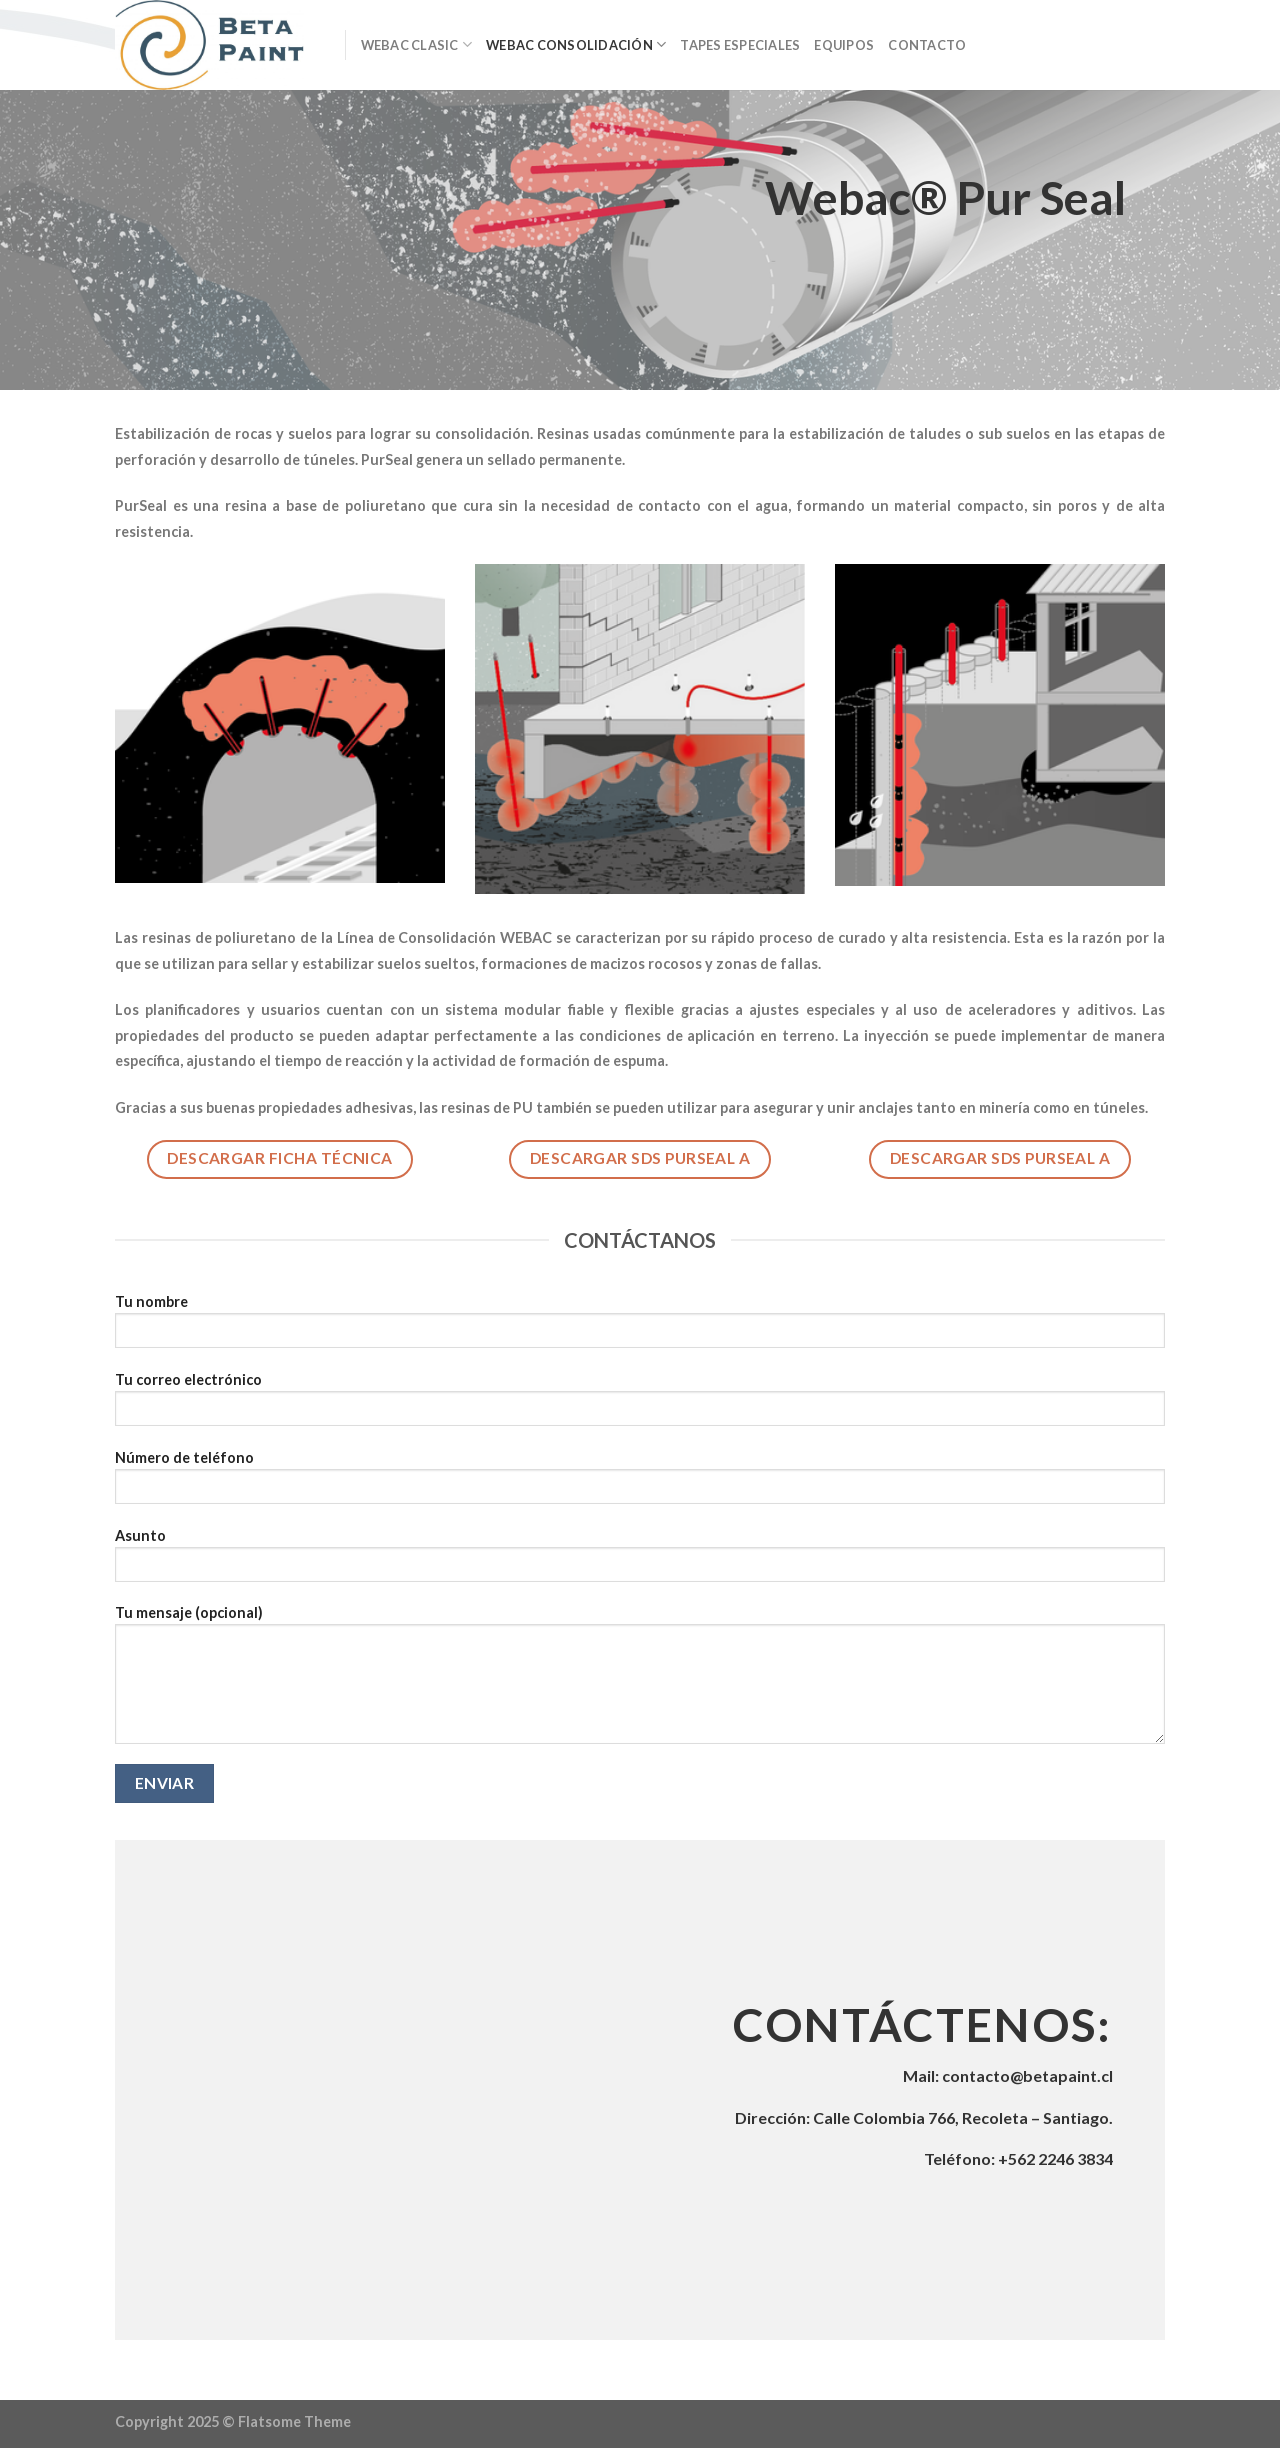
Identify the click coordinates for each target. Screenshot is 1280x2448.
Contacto (927, 45)
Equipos (844, 45)
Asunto (640, 1561)
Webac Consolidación (576, 44)
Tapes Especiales (740, 45)
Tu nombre (640, 1327)
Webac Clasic (417, 44)
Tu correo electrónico (640, 1405)
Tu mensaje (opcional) (640, 1681)
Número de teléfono (640, 1483)
